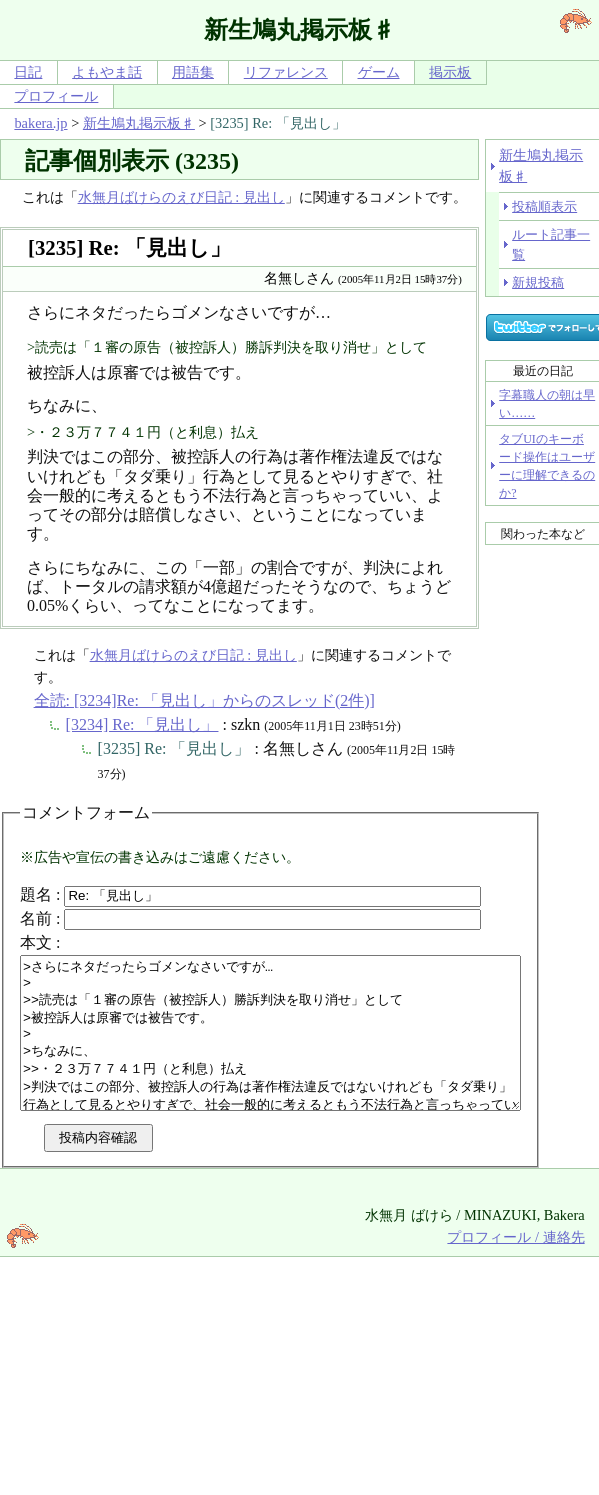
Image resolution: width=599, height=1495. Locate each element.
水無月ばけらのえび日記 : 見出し (181, 197)
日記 (28, 72)
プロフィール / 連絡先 (515, 1267)
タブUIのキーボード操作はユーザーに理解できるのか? (547, 466)
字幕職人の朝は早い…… (547, 404)
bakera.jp (40, 123)
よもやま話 (107, 72)
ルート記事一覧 (551, 244)
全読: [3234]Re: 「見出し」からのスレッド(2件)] (204, 700)
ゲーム (379, 72)
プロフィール (56, 96)
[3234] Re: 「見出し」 (142, 724)
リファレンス (286, 72)
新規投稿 (538, 282)
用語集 (193, 72)
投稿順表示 (544, 206)
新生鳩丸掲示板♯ (139, 123)
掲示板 (450, 72)
